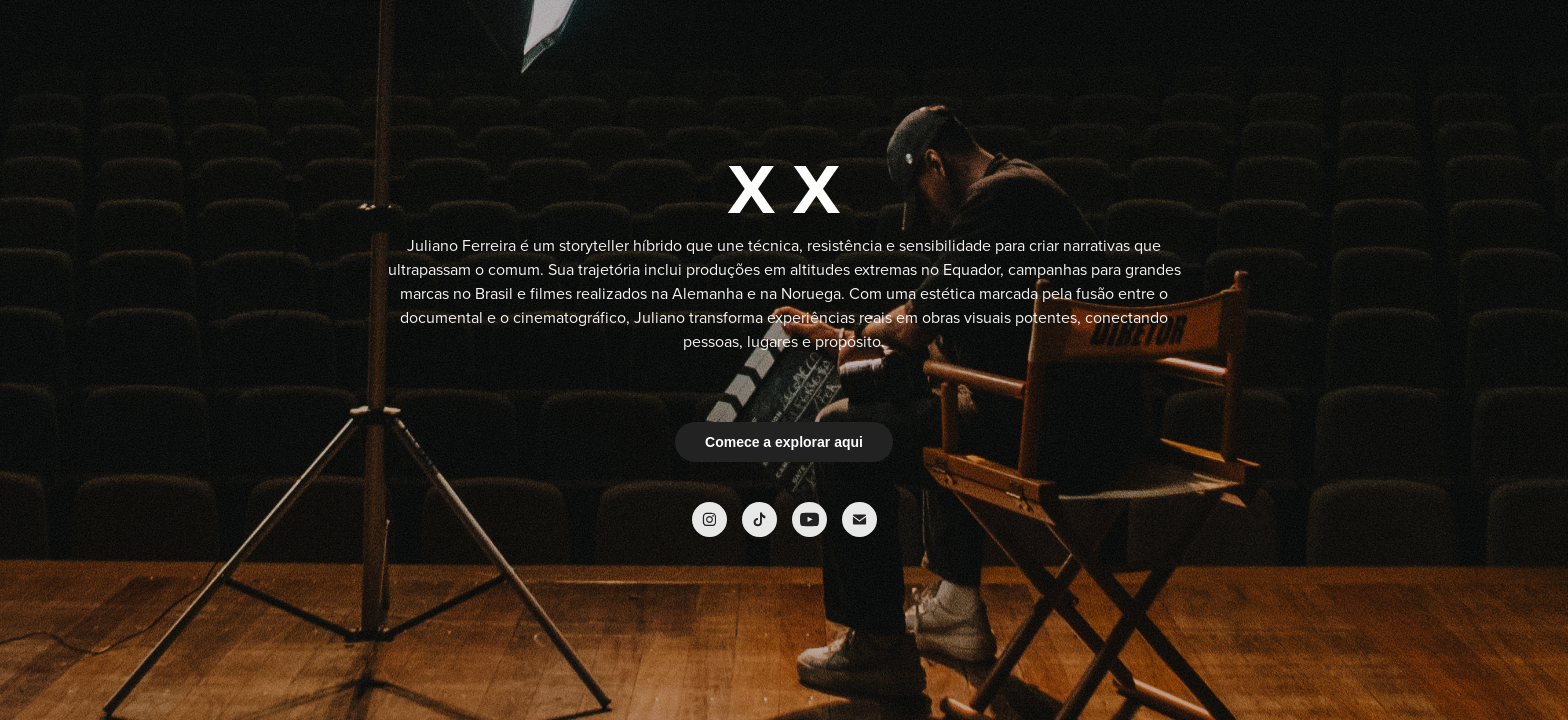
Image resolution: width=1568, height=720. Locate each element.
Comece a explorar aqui (784, 442)
